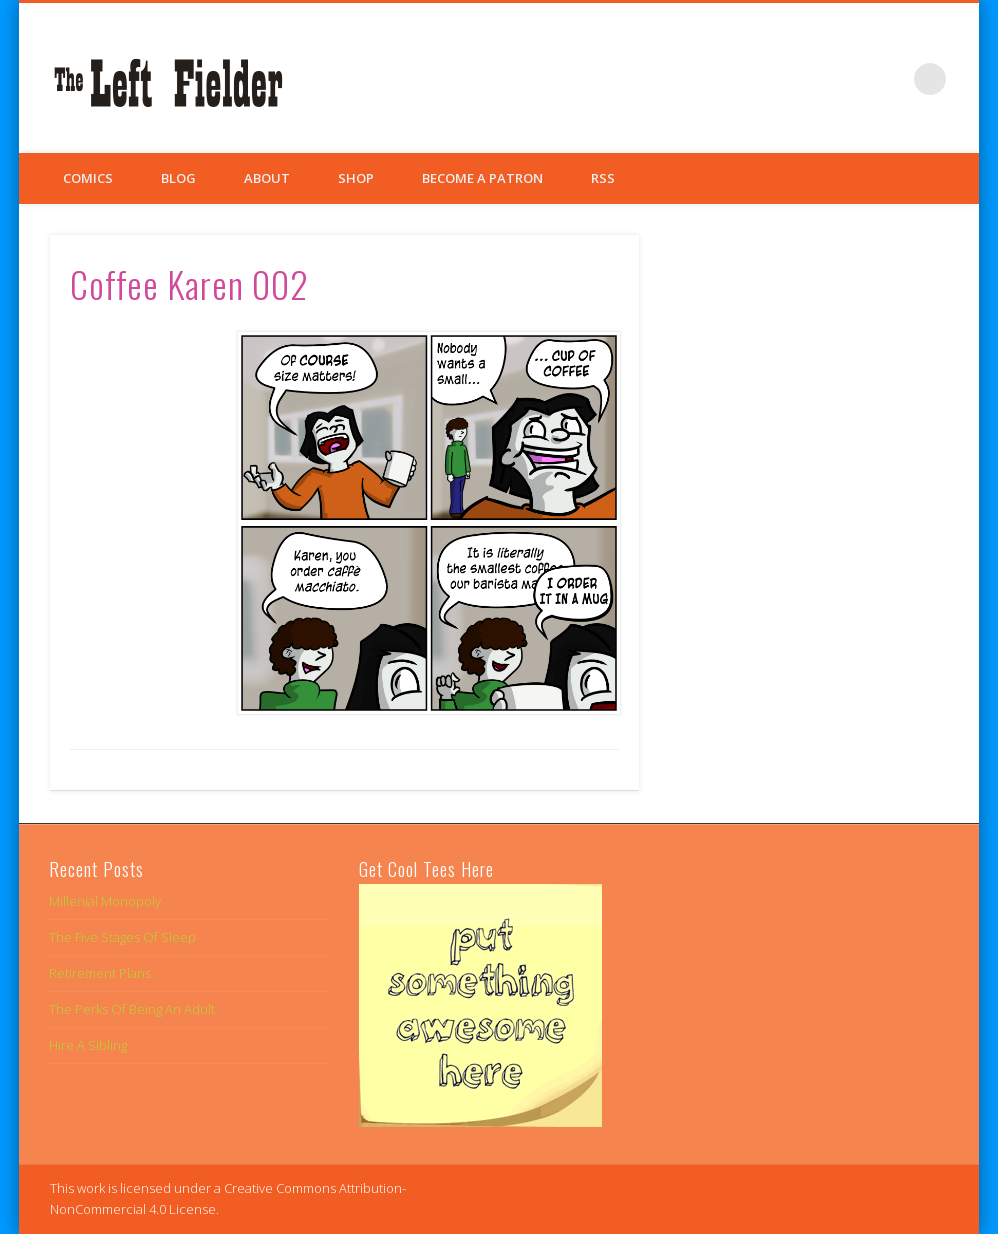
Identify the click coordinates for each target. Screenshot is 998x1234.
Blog (178, 178)
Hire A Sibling (88, 1045)
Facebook (807, 79)
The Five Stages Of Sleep (122, 937)
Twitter (848, 79)
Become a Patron (482, 178)
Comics (88, 178)
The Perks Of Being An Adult (132, 1009)
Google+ (889, 79)
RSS (603, 178)
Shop (356, 178)
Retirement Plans (100, 973)
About (267, 178)
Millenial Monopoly (105, 901)
